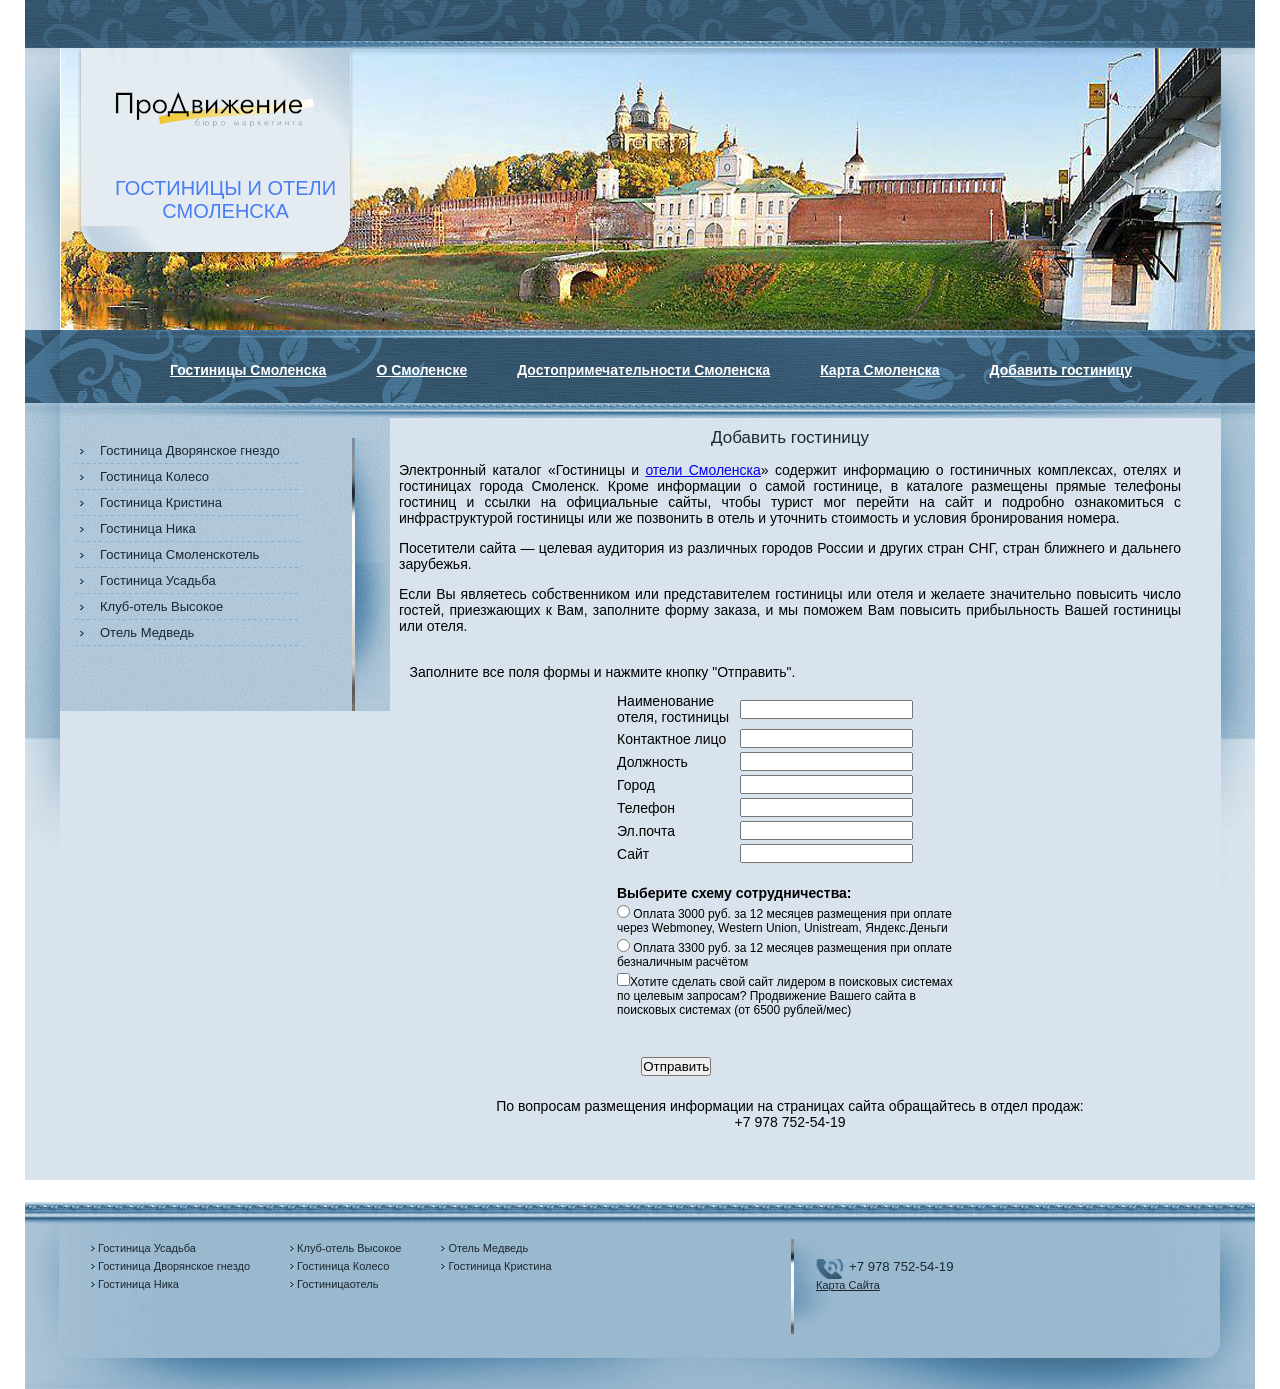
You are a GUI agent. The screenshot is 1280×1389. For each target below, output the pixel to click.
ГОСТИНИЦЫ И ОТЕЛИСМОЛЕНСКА (225, 199)
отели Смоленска (702, 470)
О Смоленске (421, 370)
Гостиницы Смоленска (248, 370)
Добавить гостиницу (1061, 370)
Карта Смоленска (879, 370)
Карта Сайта (848, 1285)
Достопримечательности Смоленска (643, 370)
